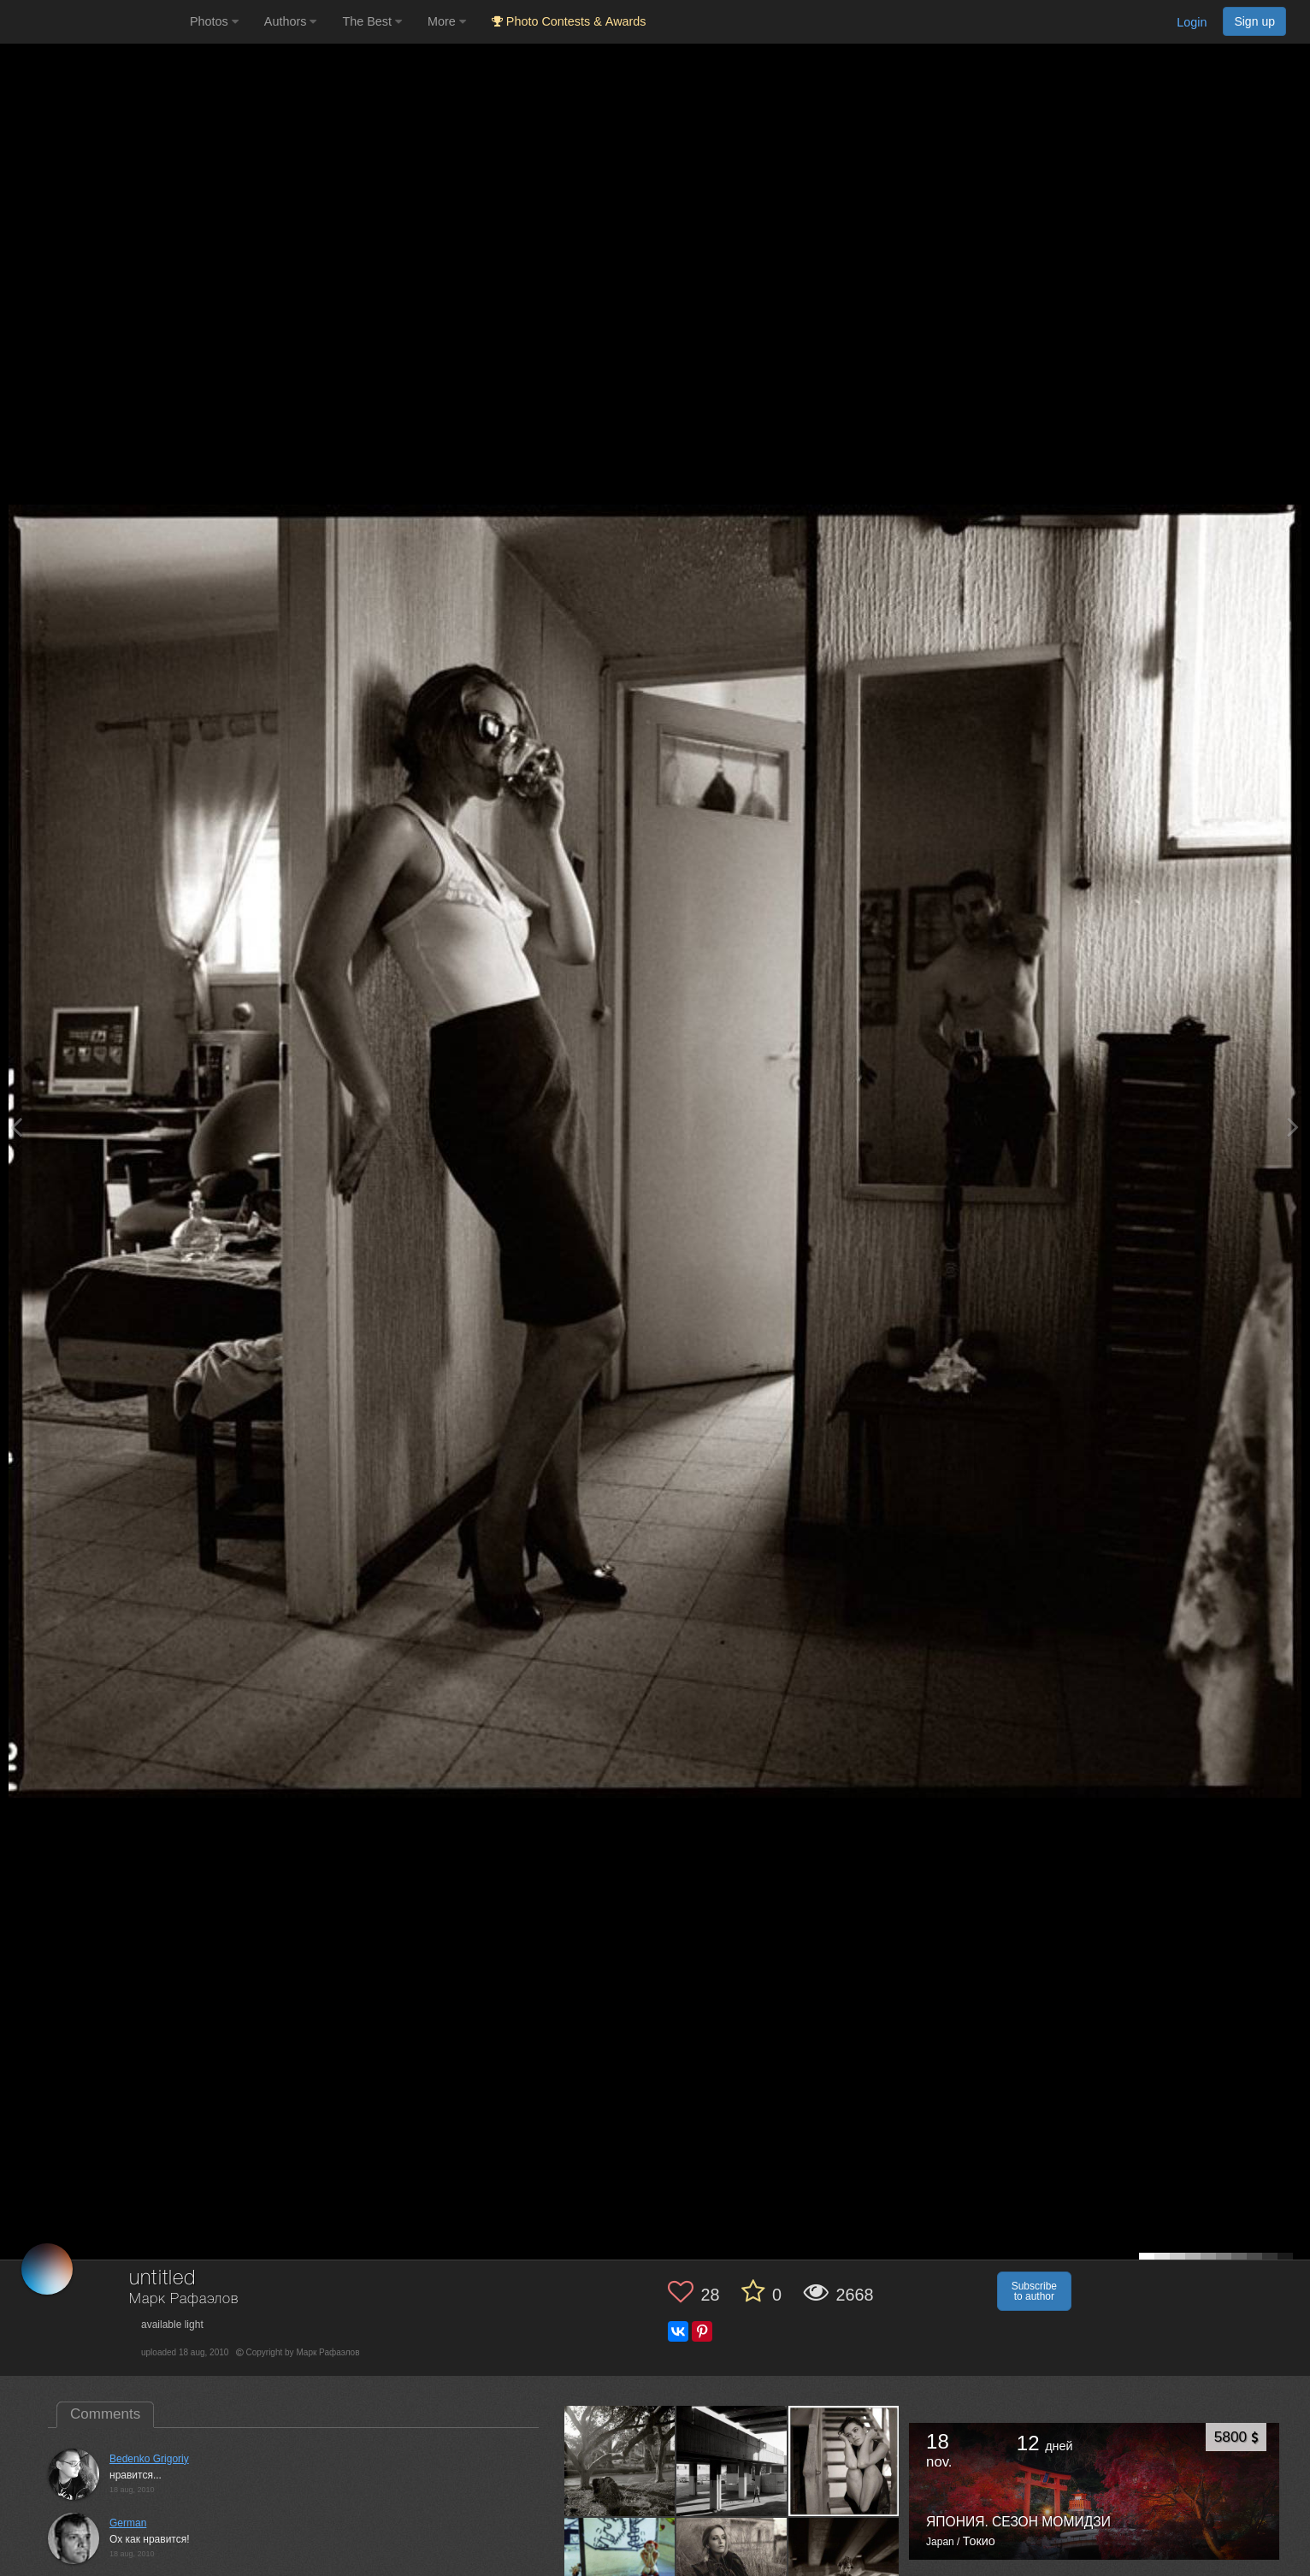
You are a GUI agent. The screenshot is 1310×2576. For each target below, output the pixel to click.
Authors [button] (290, 21)
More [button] (447, 21)
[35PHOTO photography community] (92, 22)
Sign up (1254, 21)
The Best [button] (372, 21)
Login (1192, 22)
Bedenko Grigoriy (149, 2459)
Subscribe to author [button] (1034, 2291)
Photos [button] (214, 21)
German (127, 2523)
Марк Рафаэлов (184, 2299)
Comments (105, 2414)
